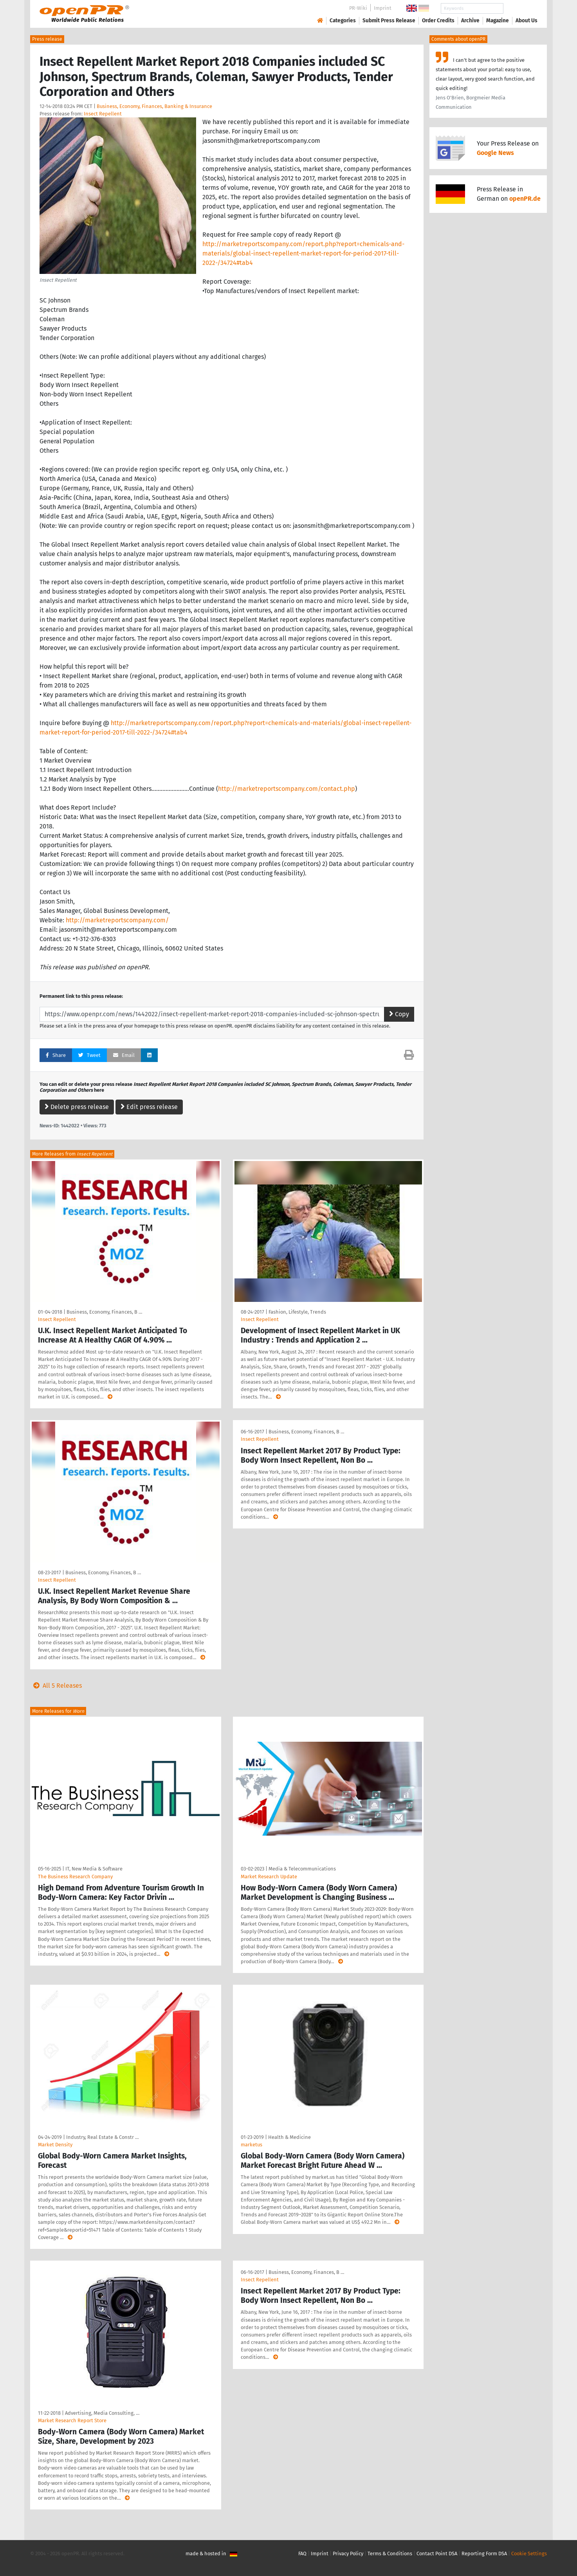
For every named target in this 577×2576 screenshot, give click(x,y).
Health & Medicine (289, 2137)
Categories (343, 20)
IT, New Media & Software (94, 1869)
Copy (399, 1014)
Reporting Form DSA (484, 2553)
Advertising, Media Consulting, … (102, 2413)
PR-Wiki (358, 8)
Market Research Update (269, 1876)
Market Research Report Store (72, 2420)
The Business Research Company (75, 1876)
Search (520, 8)
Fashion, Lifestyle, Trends (297, 1312)
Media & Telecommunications (302, 1869)
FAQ (302, 2553)
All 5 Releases (56, 1685)
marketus (251, 2145)
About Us (526, 20)
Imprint (382, 8)
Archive (470, 20)
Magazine (497, 20)
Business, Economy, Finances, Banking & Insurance (154, 106)
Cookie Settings (529, 2553)
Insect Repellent (103, 114)
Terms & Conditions (390, 2553)
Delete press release (77, 1107)
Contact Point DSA (437, 2553)
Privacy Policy (348, 2553)
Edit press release (149, 1107)
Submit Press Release (388, 20)
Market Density (55, 2145)
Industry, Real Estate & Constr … (102, 2137)
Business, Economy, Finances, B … (104, 1312)
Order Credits (438, 20)
